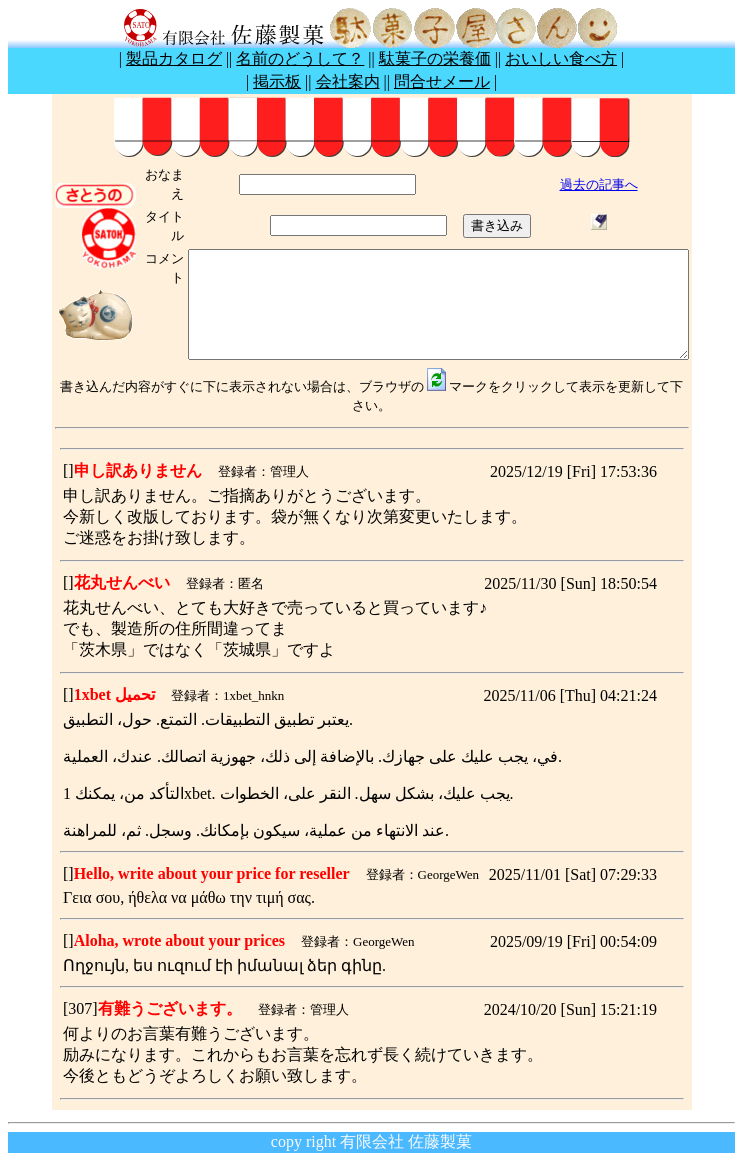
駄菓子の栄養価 (435, 58)
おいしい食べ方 (561, 58)
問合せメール (442, 81)
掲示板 (277, 81)
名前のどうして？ (300, 58)
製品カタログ (174, 58)
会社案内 (348, 81)
